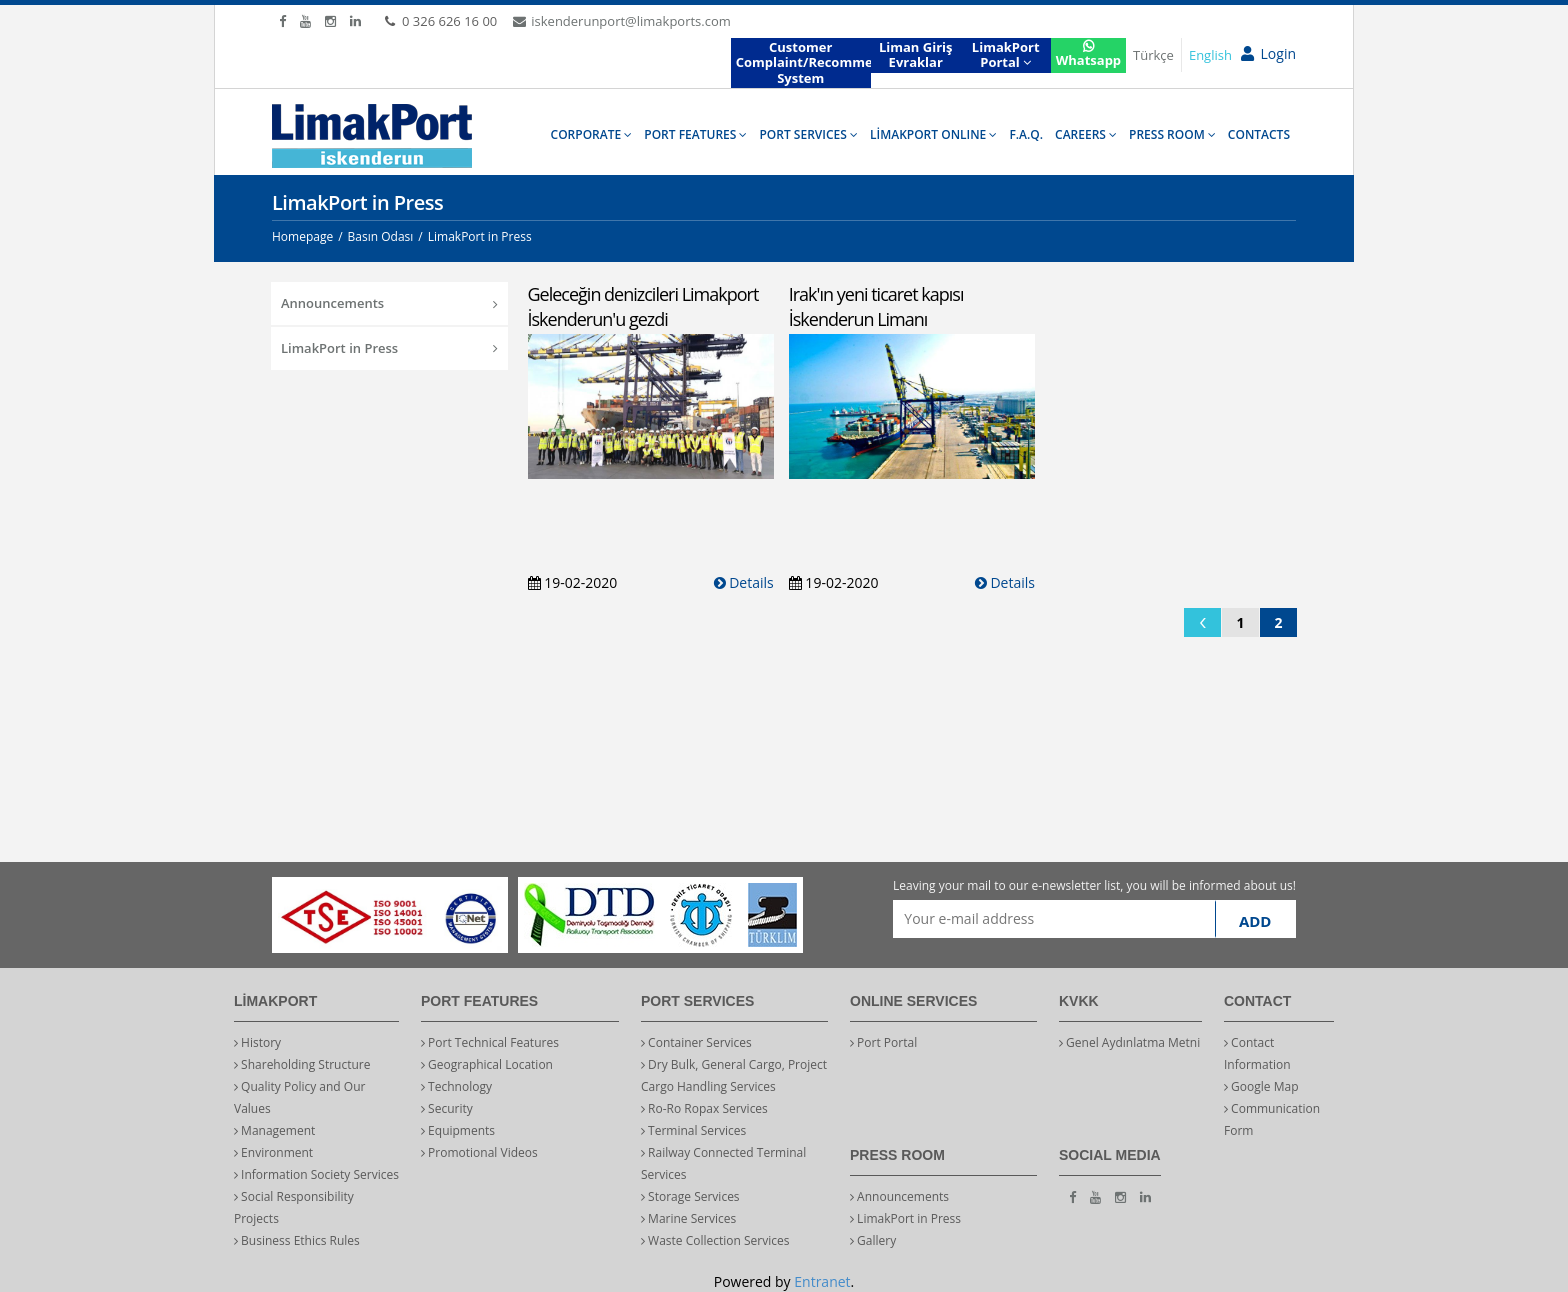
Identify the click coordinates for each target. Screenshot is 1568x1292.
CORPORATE (592, 134)
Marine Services (688, 1218)
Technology (456, 1086)
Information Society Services (316, 1174)
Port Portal (883, 1042)
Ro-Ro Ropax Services (704, 1108)
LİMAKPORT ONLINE (933, 134)
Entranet (822, 1281)
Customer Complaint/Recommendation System (803, 62)
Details (744, 582)
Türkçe (1153, 55)
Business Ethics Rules (297, 1240)
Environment (273, 1152)
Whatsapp (1088, 54)
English (1210, 55)
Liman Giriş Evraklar (916, 55)
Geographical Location (487, 1064)
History (257, 1042)
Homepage (302, 236)
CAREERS (1086, 134)
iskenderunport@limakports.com (621, 21)
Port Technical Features (490, 1042)
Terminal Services (693, 1130)
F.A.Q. (1026, 134)
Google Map (1261, 1086)
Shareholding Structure (302, 1064)
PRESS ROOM (1172, 134)
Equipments (458, 1130)
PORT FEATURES (695, 134)
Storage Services (690, 1196)
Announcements (389, 303)
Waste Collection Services (715, 1240)
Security (447, 1108)
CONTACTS (1259, 134)
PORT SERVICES (808, 134)
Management (274, 1130)
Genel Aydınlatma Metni (1129, 1042)
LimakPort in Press (389, 348)
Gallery (873, 1240)
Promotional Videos (479, 1152)
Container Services (696, 1042)
